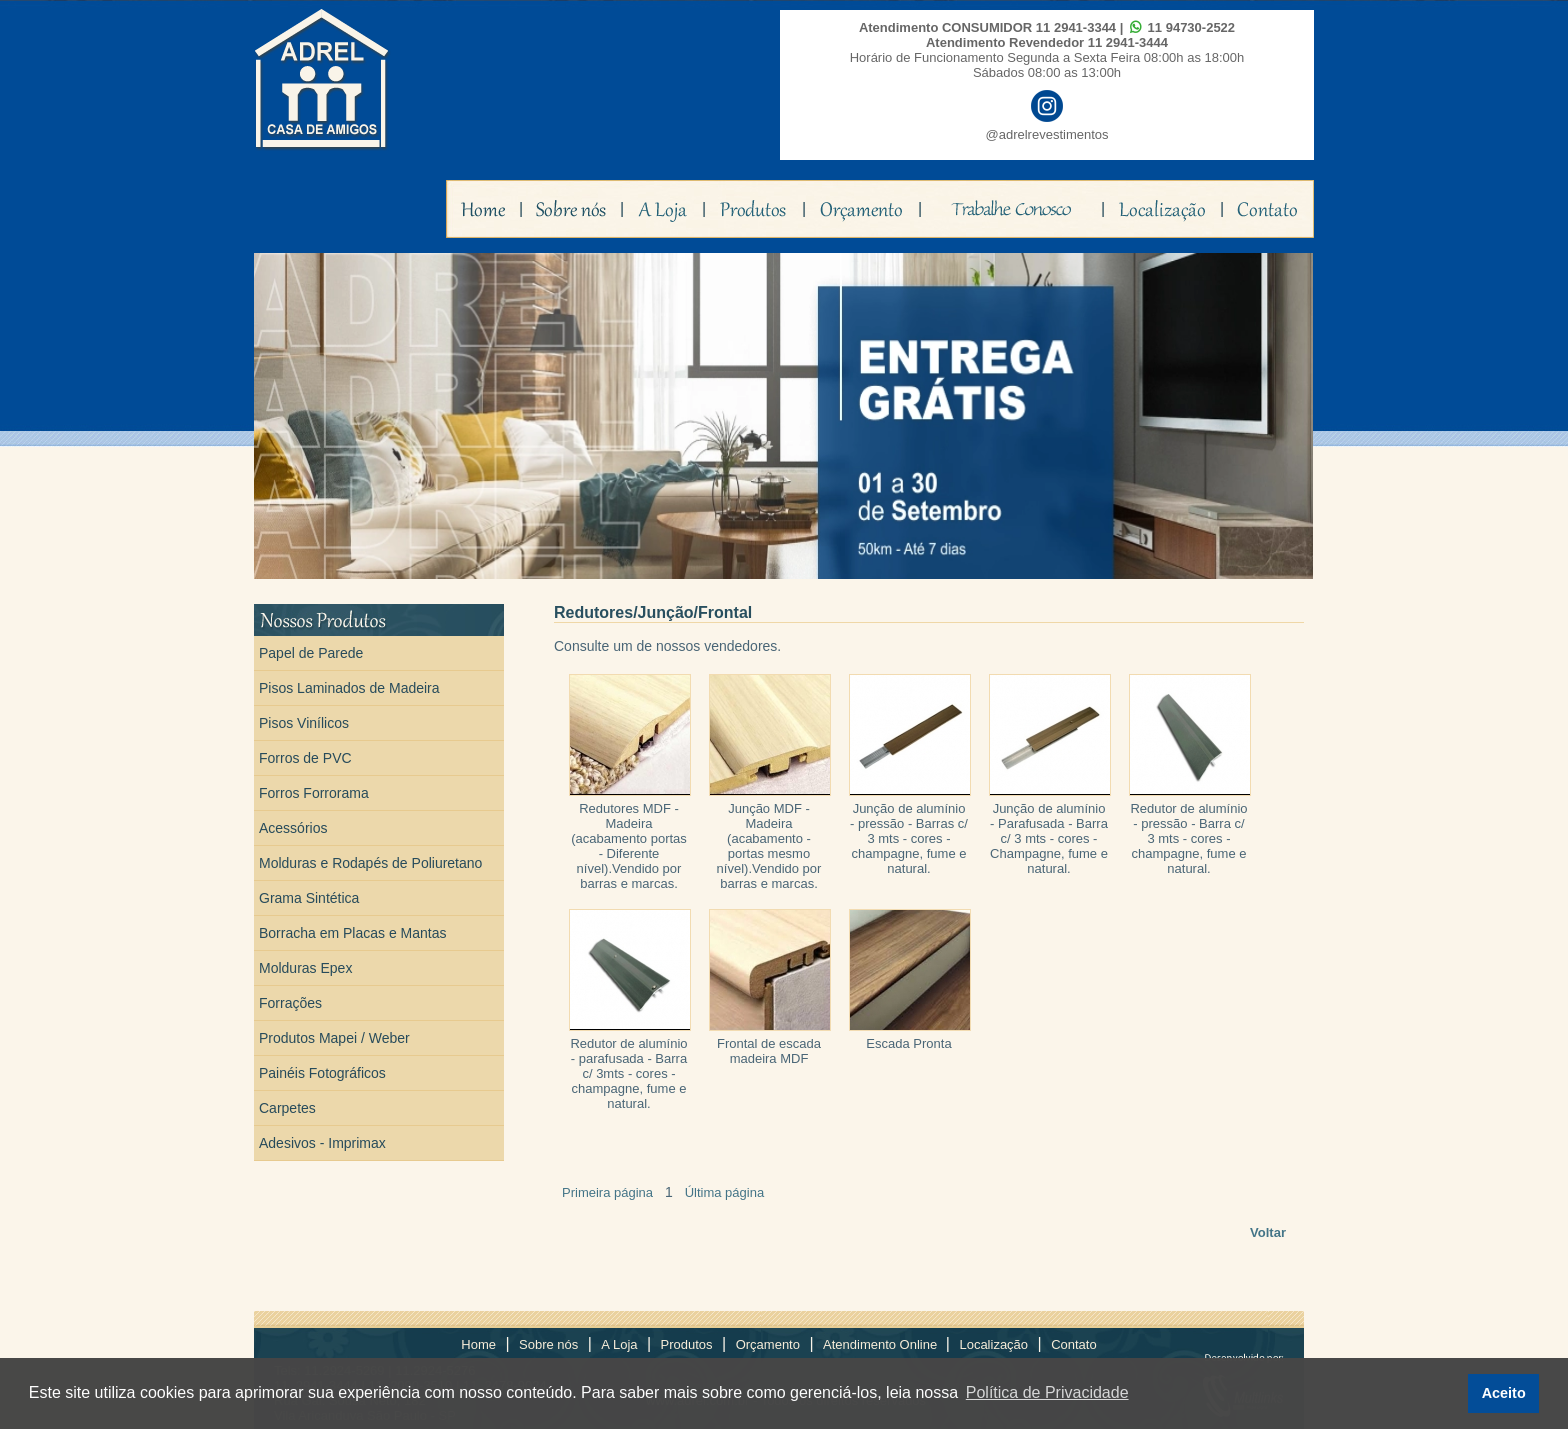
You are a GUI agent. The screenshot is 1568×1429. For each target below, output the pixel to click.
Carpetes (287, 1108)
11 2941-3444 (1128, 42)
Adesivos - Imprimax (322, 1143)
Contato (1074, 1344)
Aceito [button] (1504, 1393)
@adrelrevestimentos (1046, 134)
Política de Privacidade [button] (1047, 1392)
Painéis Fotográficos (322, 1073)
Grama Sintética (309, 898)
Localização (993, 1344)
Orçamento (768, 1344)
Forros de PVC (305, 758)
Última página (725, 1192)
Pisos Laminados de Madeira (349, 688)
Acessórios (293, 828)
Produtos (687, 1344)
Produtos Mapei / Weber (334, 1038)
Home (478, 1344)
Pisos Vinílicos (304, 723)
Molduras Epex (305, 968)
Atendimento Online (882, 1344)
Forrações (290, 1003)
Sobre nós (548, 1344)
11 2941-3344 (1076, 27)
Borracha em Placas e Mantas (353, 933)
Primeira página (607, 1192)
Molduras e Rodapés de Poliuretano (370, 863)
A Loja (619, 1344)
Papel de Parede (311, 653)
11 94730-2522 (1191, 27)
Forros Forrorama (314, 793)
